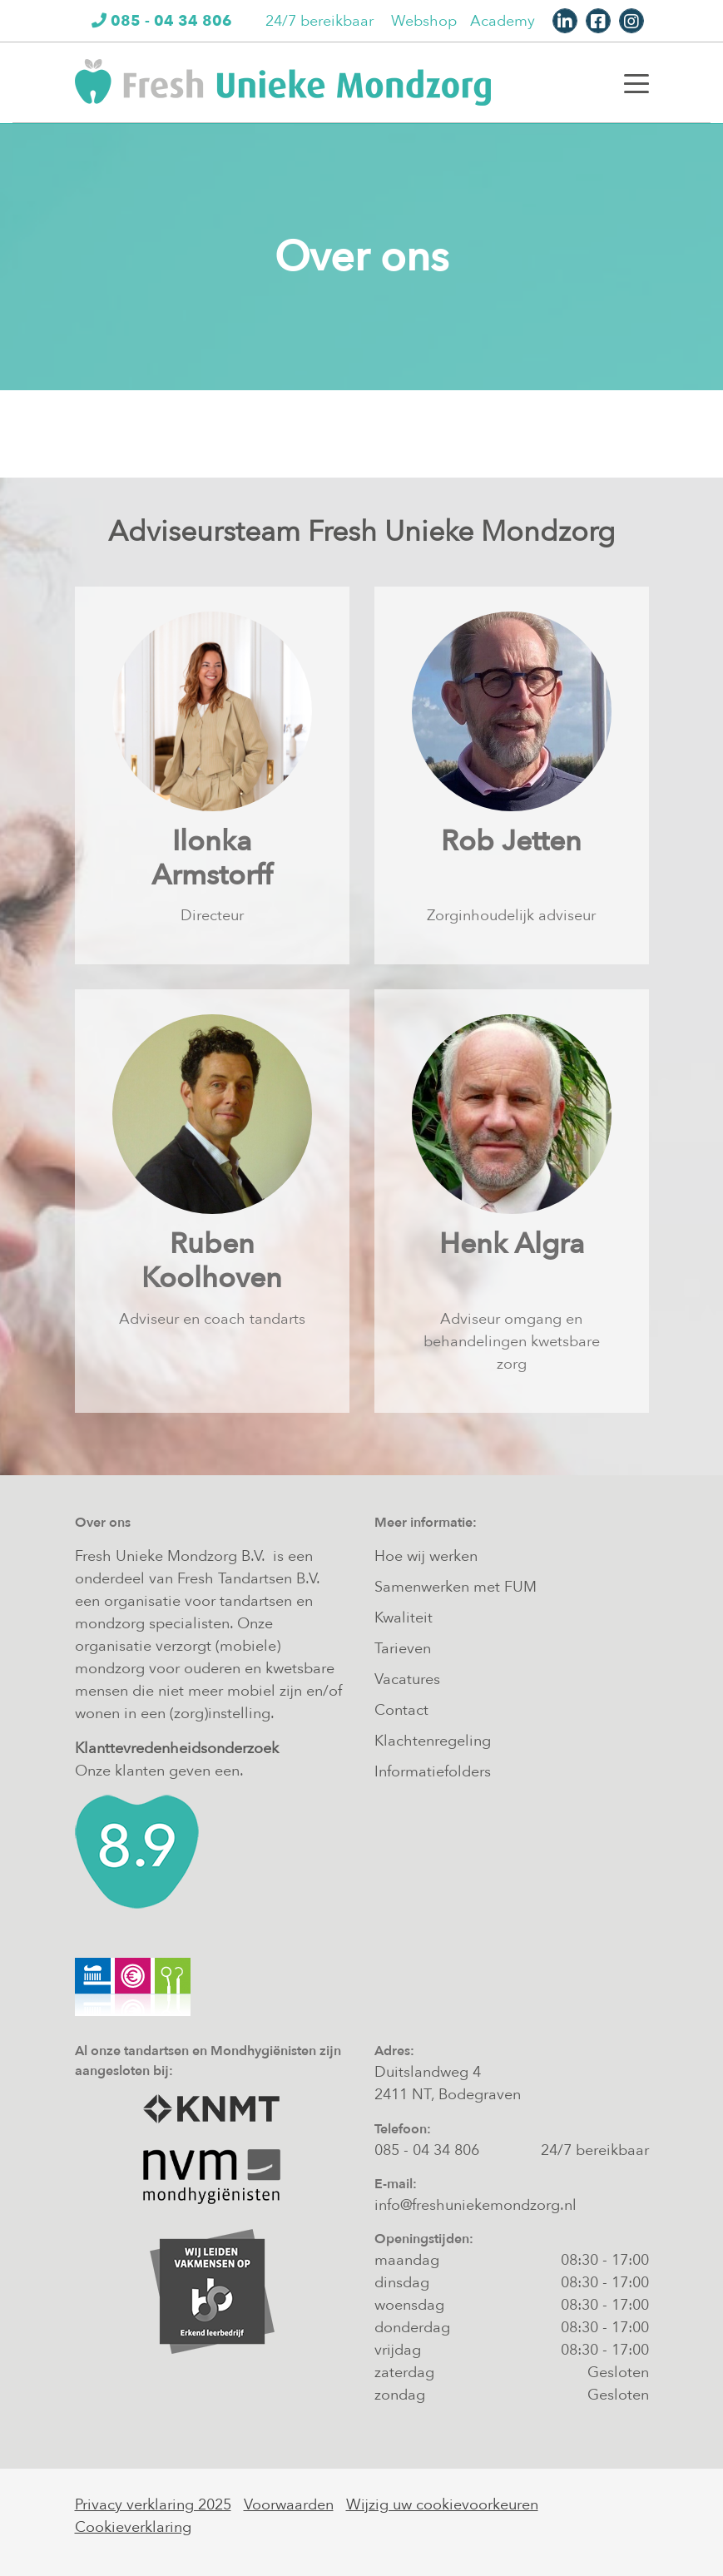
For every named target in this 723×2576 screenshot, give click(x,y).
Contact (401, 1710)
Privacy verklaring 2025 (153, 2504)
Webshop (424, 21)
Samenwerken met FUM (455, 1587)
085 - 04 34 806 (426, 2150)
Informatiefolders (432, 1771)
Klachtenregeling (432, 1741)
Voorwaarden (289, 2504)
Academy (502, 21)
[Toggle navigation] (636, 82)
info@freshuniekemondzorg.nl (475, 2205)
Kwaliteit (403, 1618)
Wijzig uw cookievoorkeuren (442, 2504)
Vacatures (407, 1679)
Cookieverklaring (133, 2527)
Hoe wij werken (426, 1556)
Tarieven (402, 1648)
